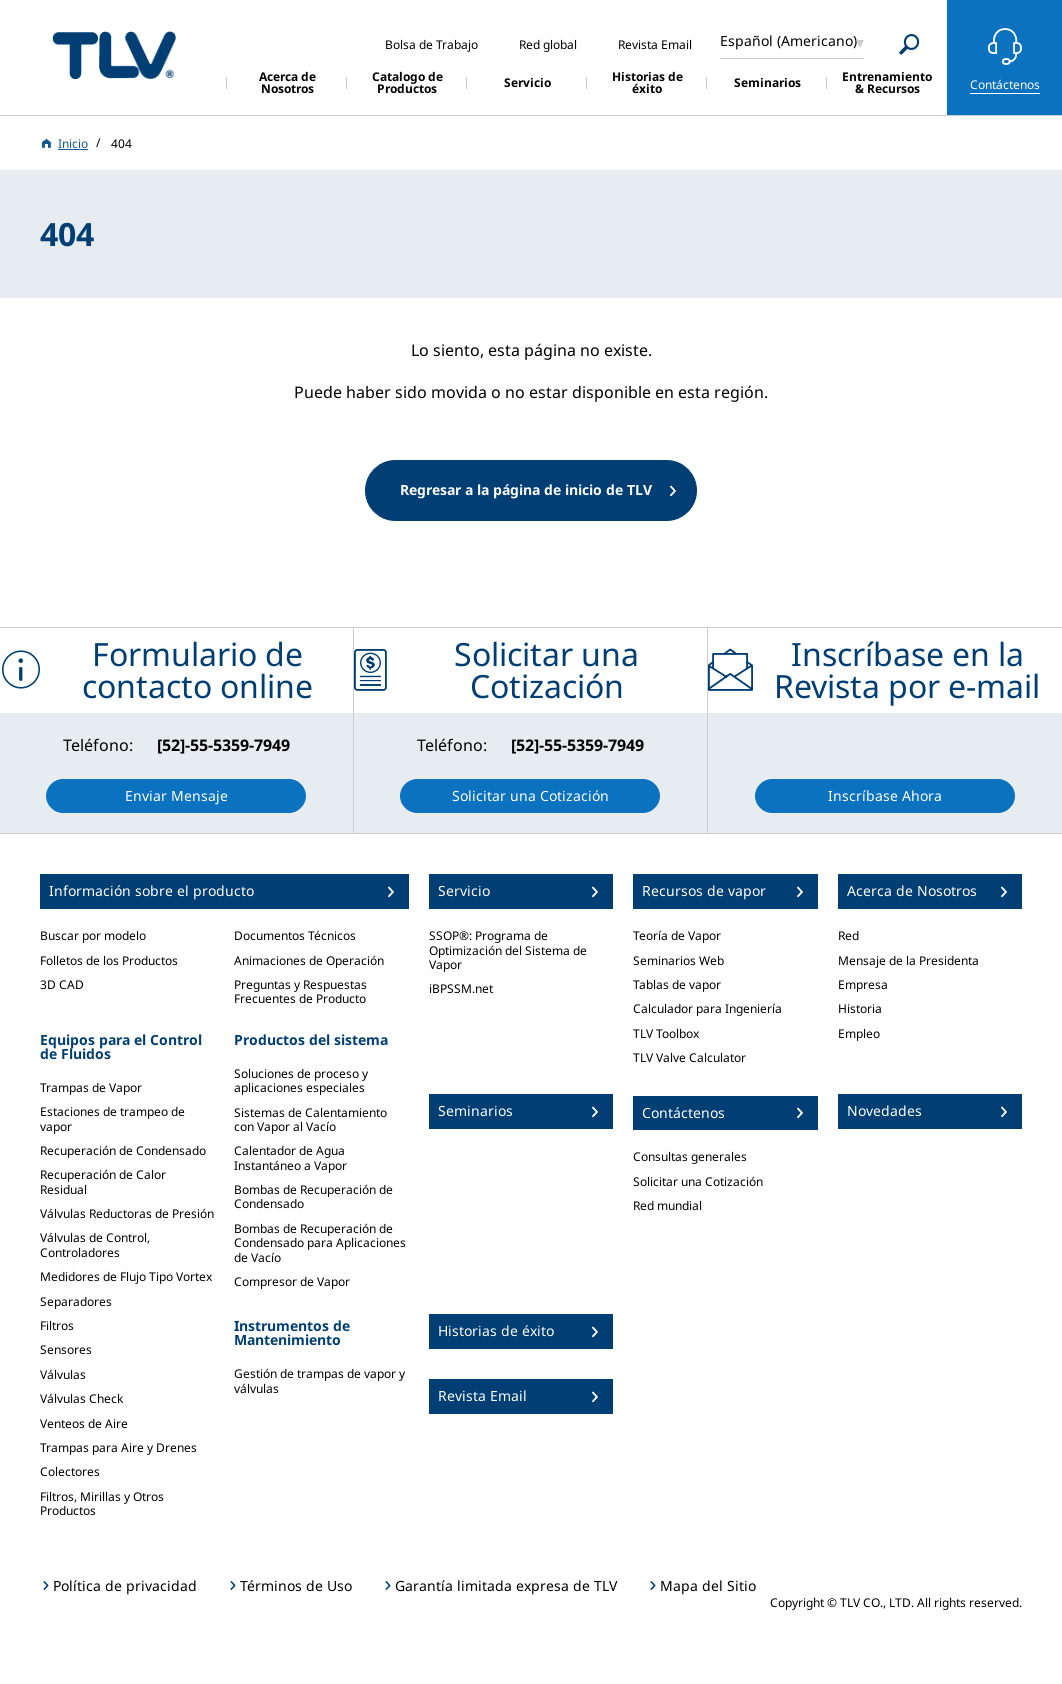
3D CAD (62, 984)
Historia (860, 1008)
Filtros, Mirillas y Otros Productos (102, 1503)
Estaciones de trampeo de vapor (112, 1118)
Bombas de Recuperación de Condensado (313, 1196)
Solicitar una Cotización (698, 1181)
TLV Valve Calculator (689, 1057)
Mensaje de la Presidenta (908, 960)
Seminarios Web (678, 960)
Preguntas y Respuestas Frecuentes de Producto (300, 991)
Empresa (863, 984)
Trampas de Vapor (91, 1087)
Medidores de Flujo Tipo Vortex (126, 1276)
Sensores (66, 1349)
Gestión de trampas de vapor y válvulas (319, 1380)
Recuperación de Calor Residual (103, 1181)
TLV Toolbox (666, 1033)
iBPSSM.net (461, 988)
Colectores (70, 1471)
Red (848, 935)
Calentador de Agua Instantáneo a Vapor (290, 1157)
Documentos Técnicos (295, 935)
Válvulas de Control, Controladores (95, 1244)
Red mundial (667, 1205)
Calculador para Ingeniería (707, 1008)
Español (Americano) (788, 40)
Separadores (76, 1301)
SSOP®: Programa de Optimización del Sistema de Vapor (508, 950)
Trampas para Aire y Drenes (118, 1447)
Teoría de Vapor (677, 935)
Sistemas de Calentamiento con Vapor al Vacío (310, 1119)
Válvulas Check (81, 1398)
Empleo (859, 1033)
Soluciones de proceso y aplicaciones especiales (301, 1080)
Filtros (57, 1325)
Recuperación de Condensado (123, 1150)
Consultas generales (690, 1156)
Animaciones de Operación (309, 960)
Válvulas (63, 1374)
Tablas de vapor (677, 984)
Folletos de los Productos (109, 960)
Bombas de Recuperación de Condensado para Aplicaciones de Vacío (320, 1243)
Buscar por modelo (93, 935)
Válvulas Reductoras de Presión (127, 1213)
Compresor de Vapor (292, 1281)
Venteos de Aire (84, 1423)
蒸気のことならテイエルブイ (114, 54)
